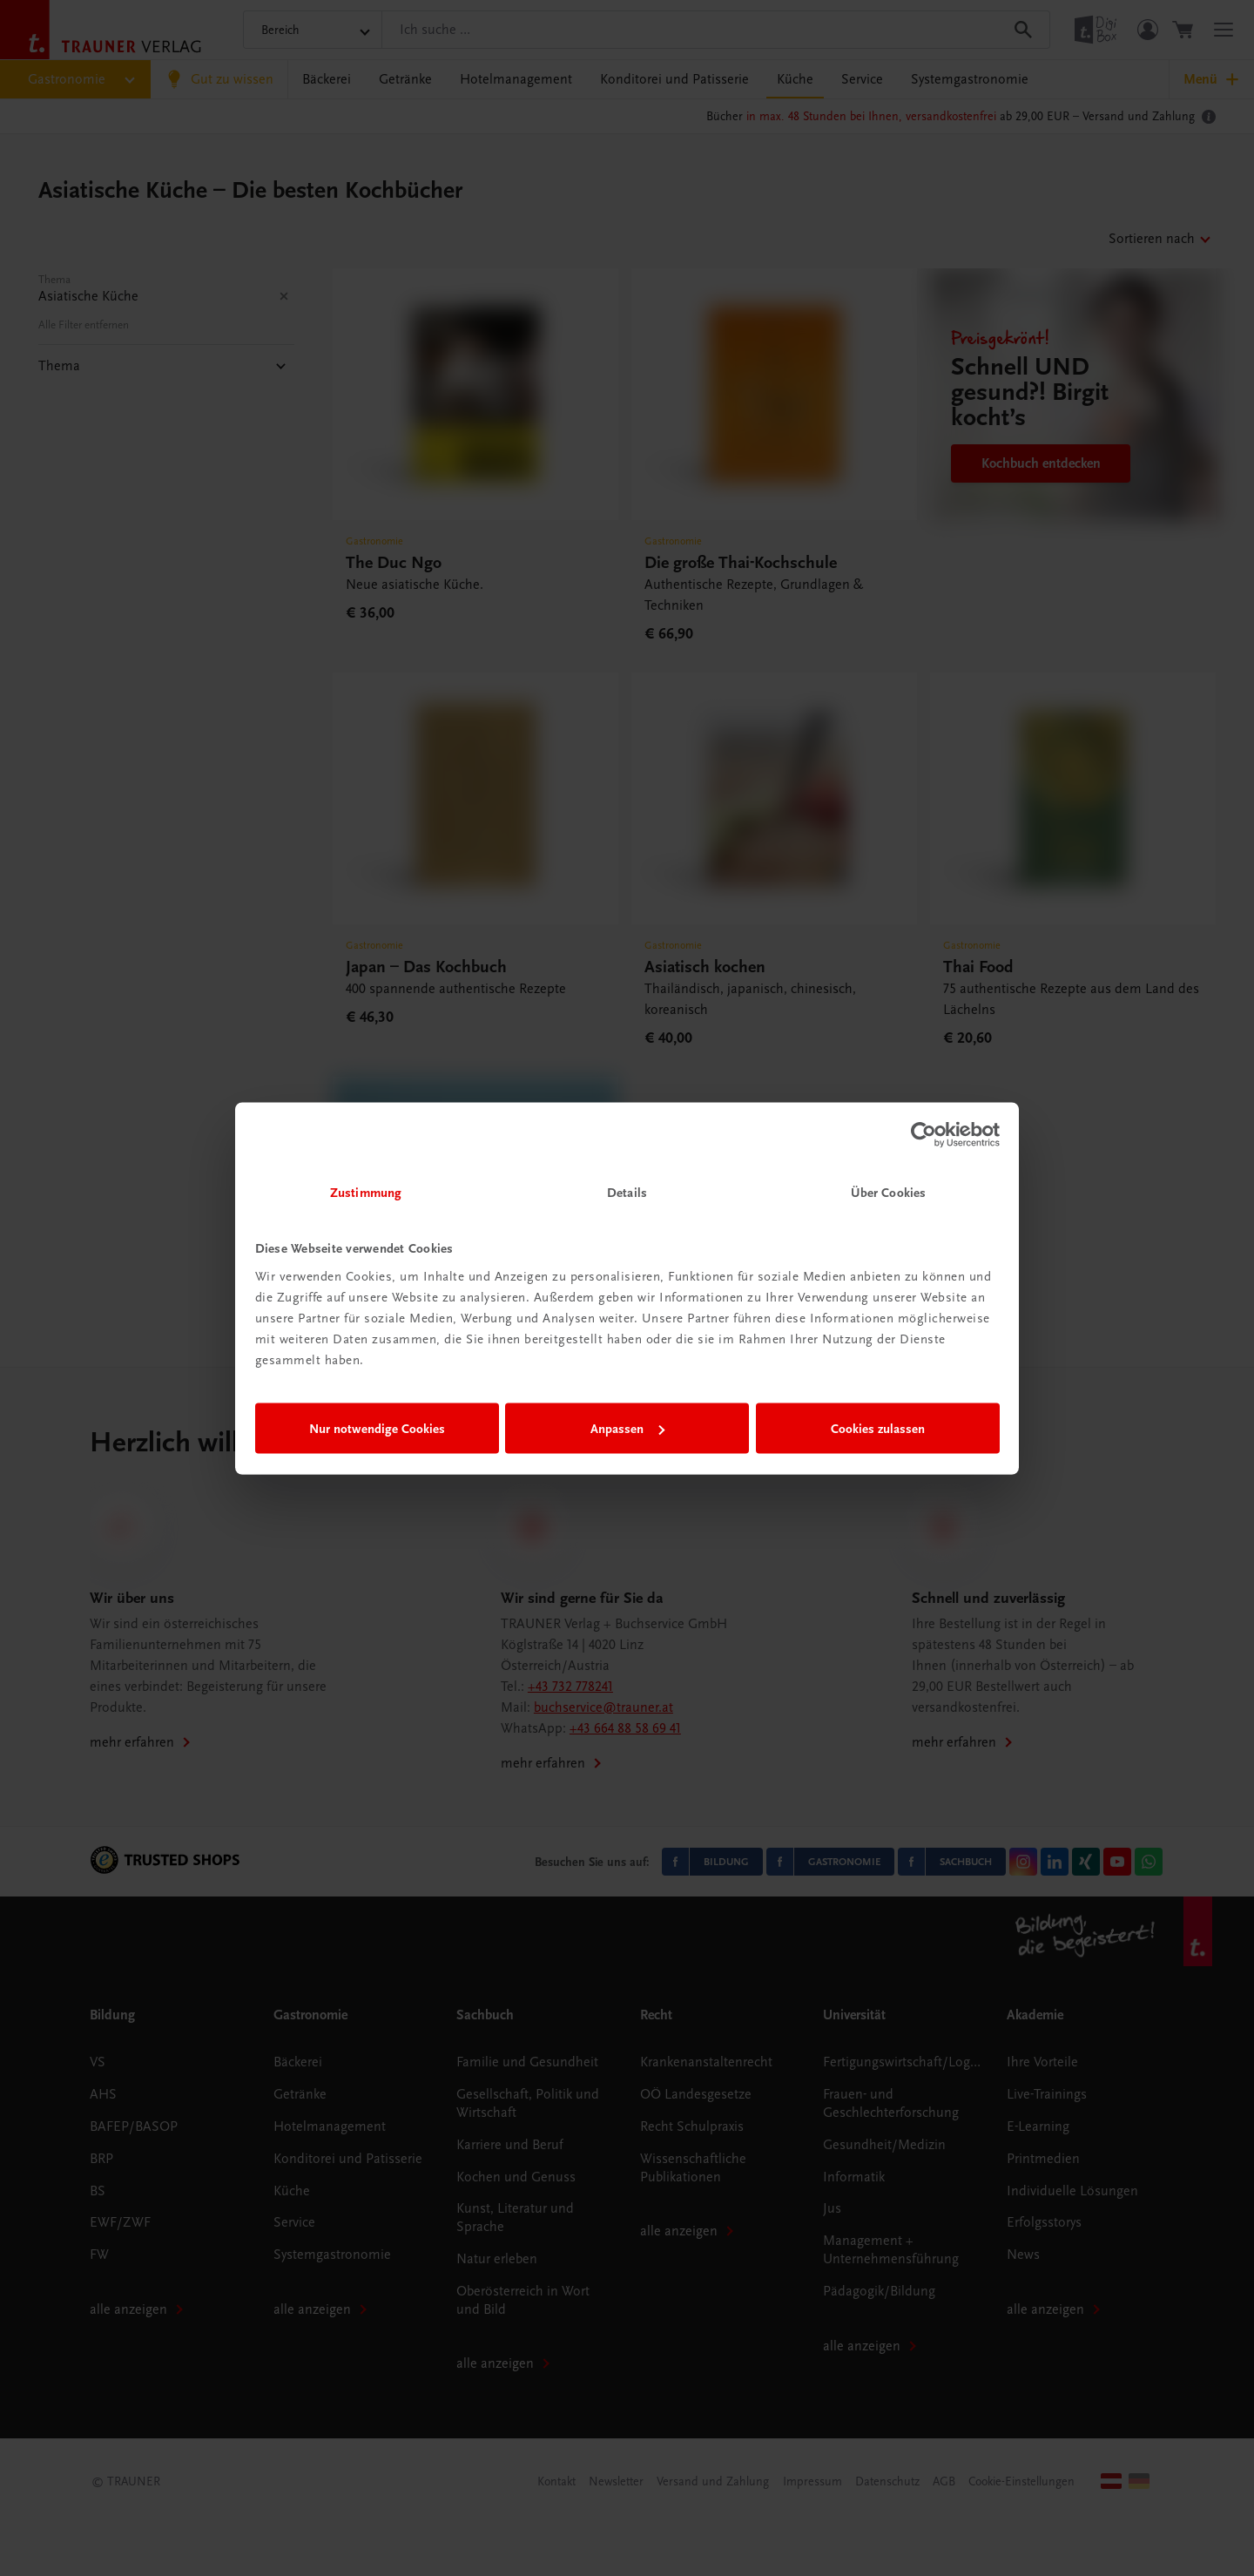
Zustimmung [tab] (365, 1192)
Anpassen (627, 1429)
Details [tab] (627, 1192)
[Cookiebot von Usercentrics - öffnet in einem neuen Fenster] (923, 1135)
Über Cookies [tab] (888, 1192)
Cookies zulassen (878, 1429)
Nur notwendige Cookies (377, 1429)
